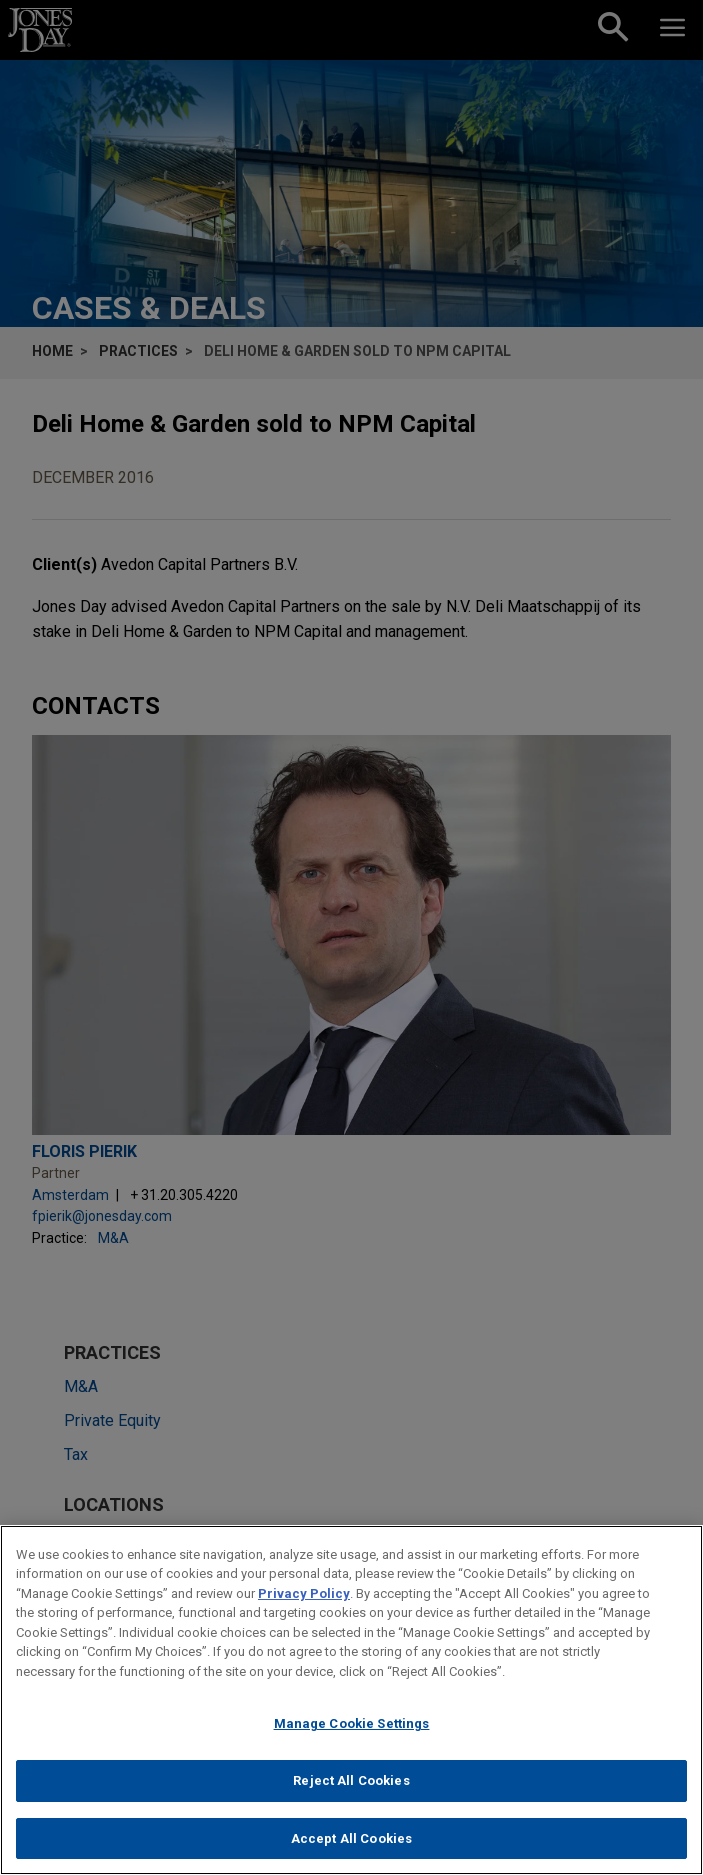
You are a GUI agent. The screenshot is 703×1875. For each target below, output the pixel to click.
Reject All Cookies (351, 1795)
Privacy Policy (304, 1608)
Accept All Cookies (351, 1853)
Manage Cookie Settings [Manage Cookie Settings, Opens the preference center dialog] (352, 1739)
